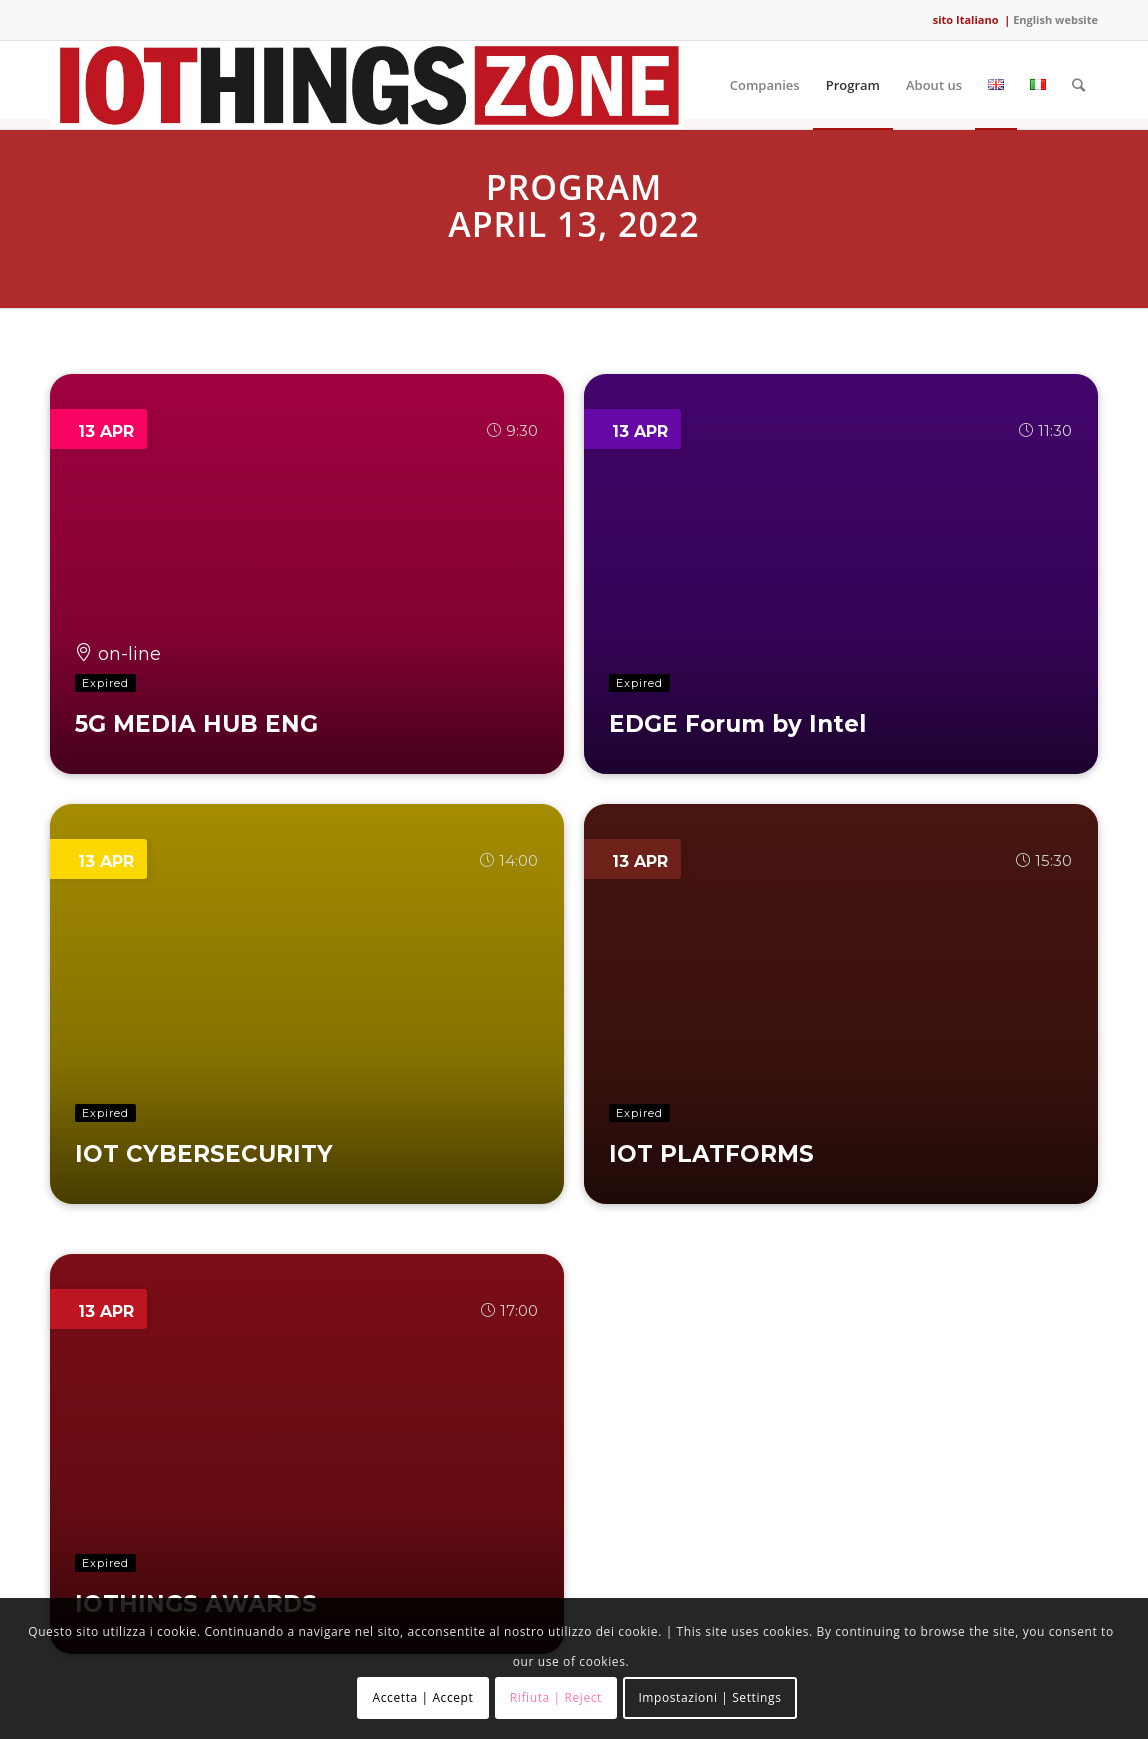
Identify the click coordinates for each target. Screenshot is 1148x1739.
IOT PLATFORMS (711, 1154)
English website (1055, 19)
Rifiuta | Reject (556, 1697)
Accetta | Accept (423, 1697)
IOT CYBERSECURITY (204, 1154)
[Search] (1078, 85)
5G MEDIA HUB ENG (196, 724)
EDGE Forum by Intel (737, 724)
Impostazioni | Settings (709, 1697)
